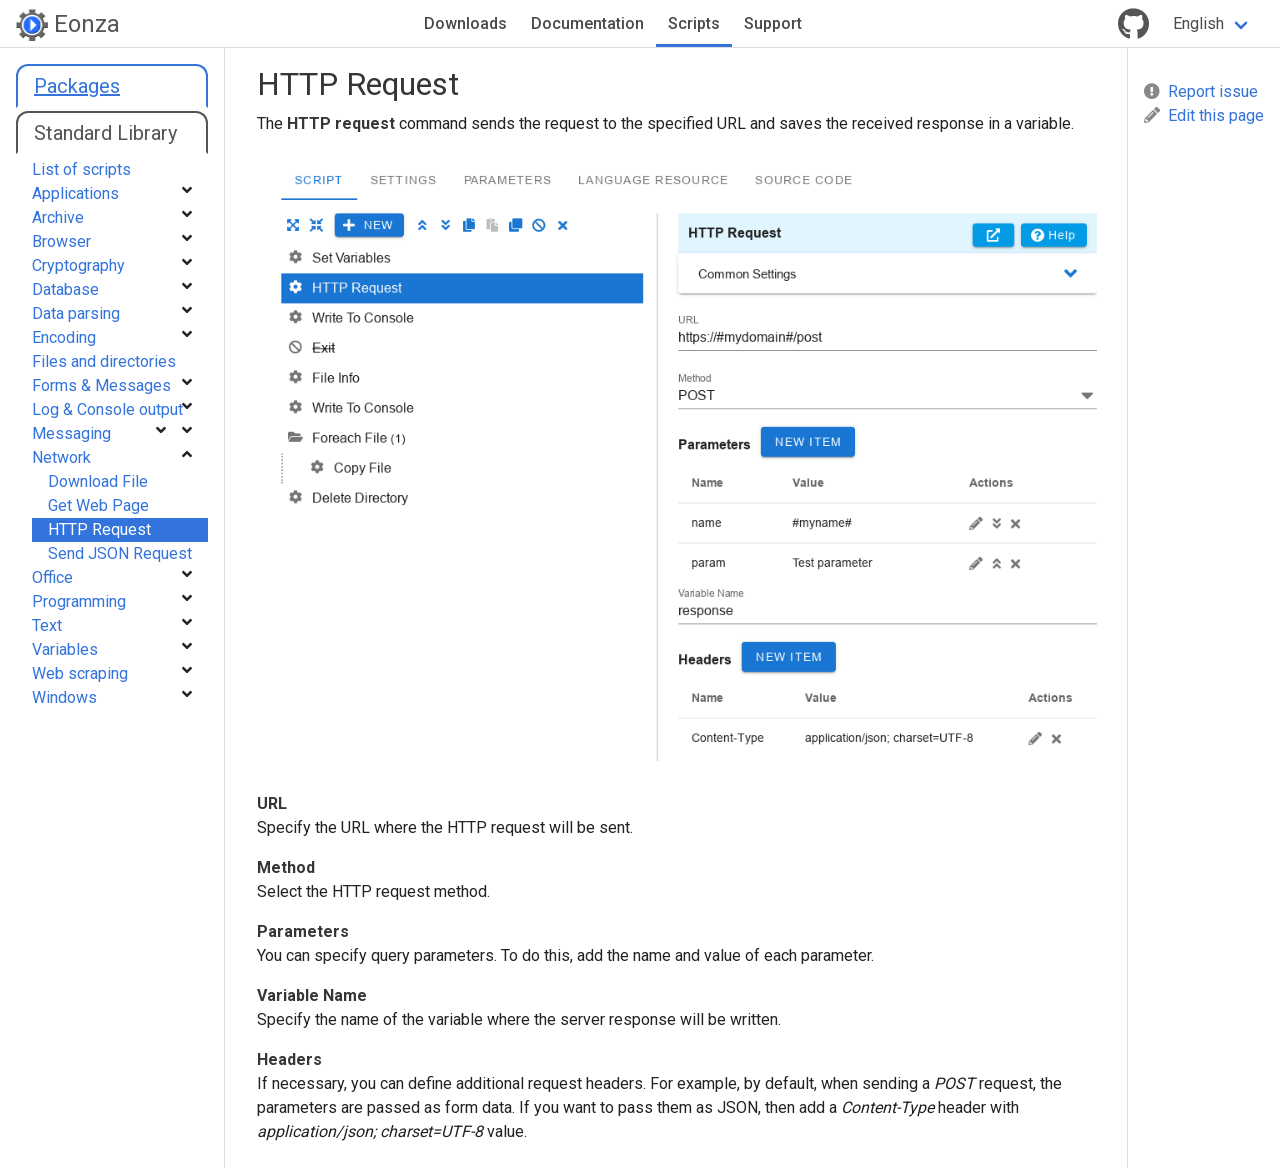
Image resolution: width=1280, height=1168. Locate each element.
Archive (58, 217)
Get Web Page (98, 505)
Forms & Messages (101, 385)
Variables (65, 649)
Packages (77, 86)
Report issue (1201, 91)
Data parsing (76, 313)
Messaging (71, 433)
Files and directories (104, 361)
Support (773, 23)
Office (52, 577)
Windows (64, 697)
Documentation (587, 23)
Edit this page (1204, 115)
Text (47, 625)
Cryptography (78, 265)
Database (65, 289)
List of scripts (81, 169)
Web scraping (80, 673)
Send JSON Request (120, 553)
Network (61, 457)
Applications (75, 193)
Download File (98, 481)
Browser (61, 241)
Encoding (64, 337)
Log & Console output (107, 409)
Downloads (465, 23)
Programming (79, 601)
